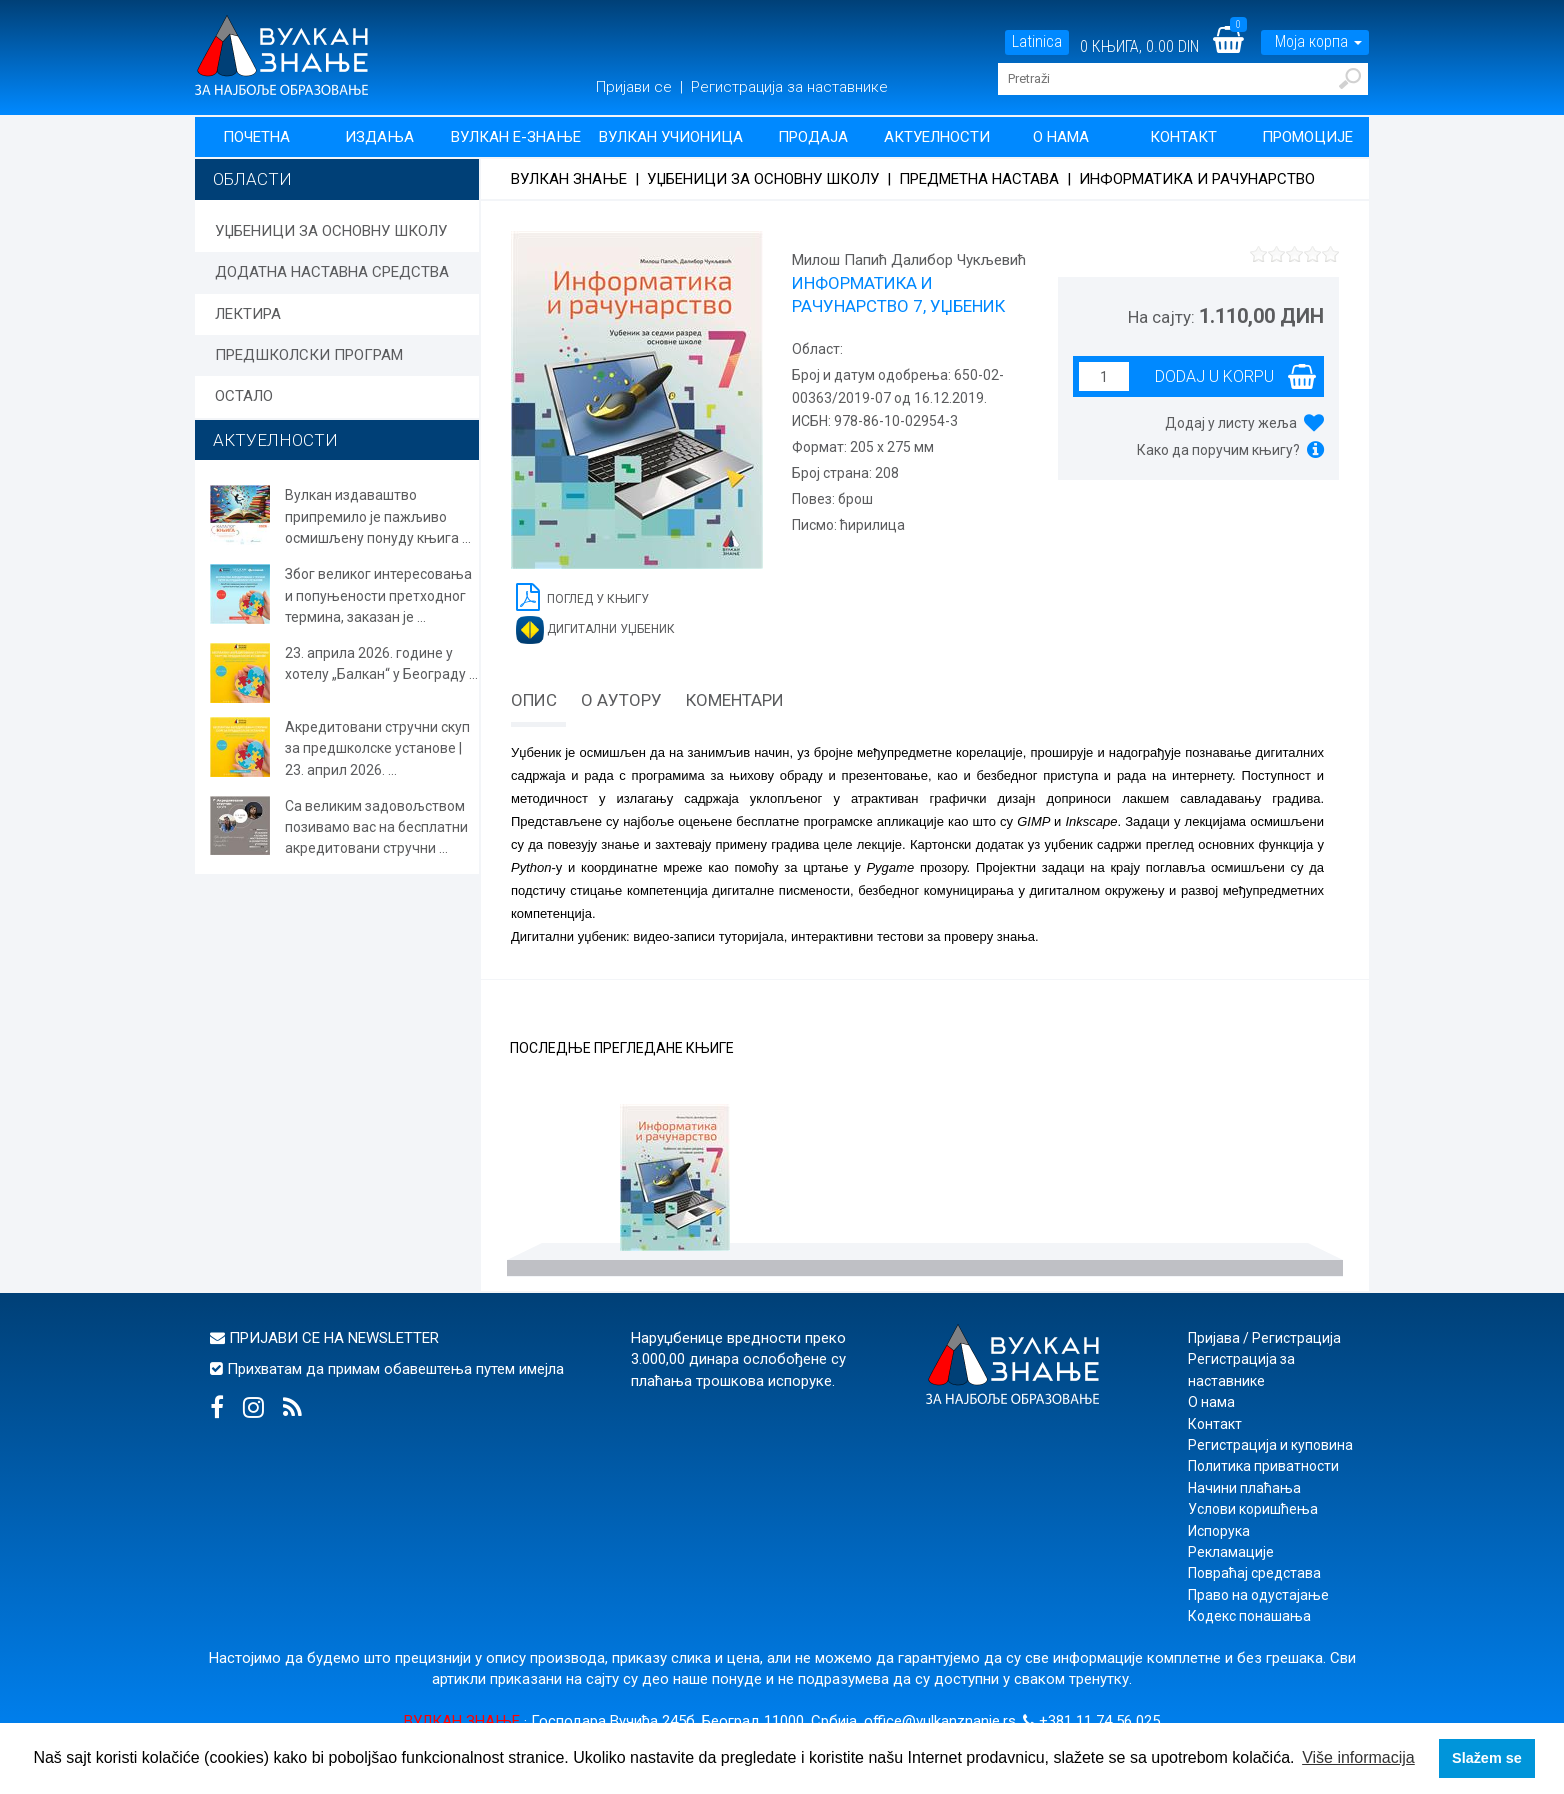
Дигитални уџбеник (595, 630)
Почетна (256, 137)
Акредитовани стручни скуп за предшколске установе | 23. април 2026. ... (377, 748)
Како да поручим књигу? (1218, 450)
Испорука (1219, 1531)
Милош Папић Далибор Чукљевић (909, 260)
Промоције (1307, 137)
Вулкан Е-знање (516, 137)
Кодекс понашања (1249, 1616)
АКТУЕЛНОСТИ (275, 440)
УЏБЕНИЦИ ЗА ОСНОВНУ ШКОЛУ (331, 231)
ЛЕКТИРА (248, 314)
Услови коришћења (1253, 1509)
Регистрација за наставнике (789, 87)
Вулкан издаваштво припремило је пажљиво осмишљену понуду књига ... (378, 516)
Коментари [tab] (735, 700)
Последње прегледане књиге (622, 1048)
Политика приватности (1263, 1466)
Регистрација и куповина (1270, 1445)
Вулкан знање (569, 179)
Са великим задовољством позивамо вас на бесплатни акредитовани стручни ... (376, 827)
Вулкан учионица (671, 137)
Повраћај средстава (1254, 1573)
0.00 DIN (1172, 46)
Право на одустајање (1258, 1595)
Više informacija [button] (1358, 1757)
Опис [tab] (534, 700)
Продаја (813, 137)
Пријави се (636, 87)
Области (252, 179)
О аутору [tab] (621, 700)
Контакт (1183, 137)
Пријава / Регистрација (1264, 1338)
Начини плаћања (1244, 1488)
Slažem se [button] (1487, 1758)
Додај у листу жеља (1231, 423)
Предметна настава (979, 179)
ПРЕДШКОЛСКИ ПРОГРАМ (309, 355)
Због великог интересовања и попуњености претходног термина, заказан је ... (378, 595)
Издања (379, 137)
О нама (1061, 137)
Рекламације (1231, 1552)
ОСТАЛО (244, 396)
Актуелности (937, 137)
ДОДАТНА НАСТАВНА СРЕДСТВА (332, 272)
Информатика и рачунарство (1197, 179)
